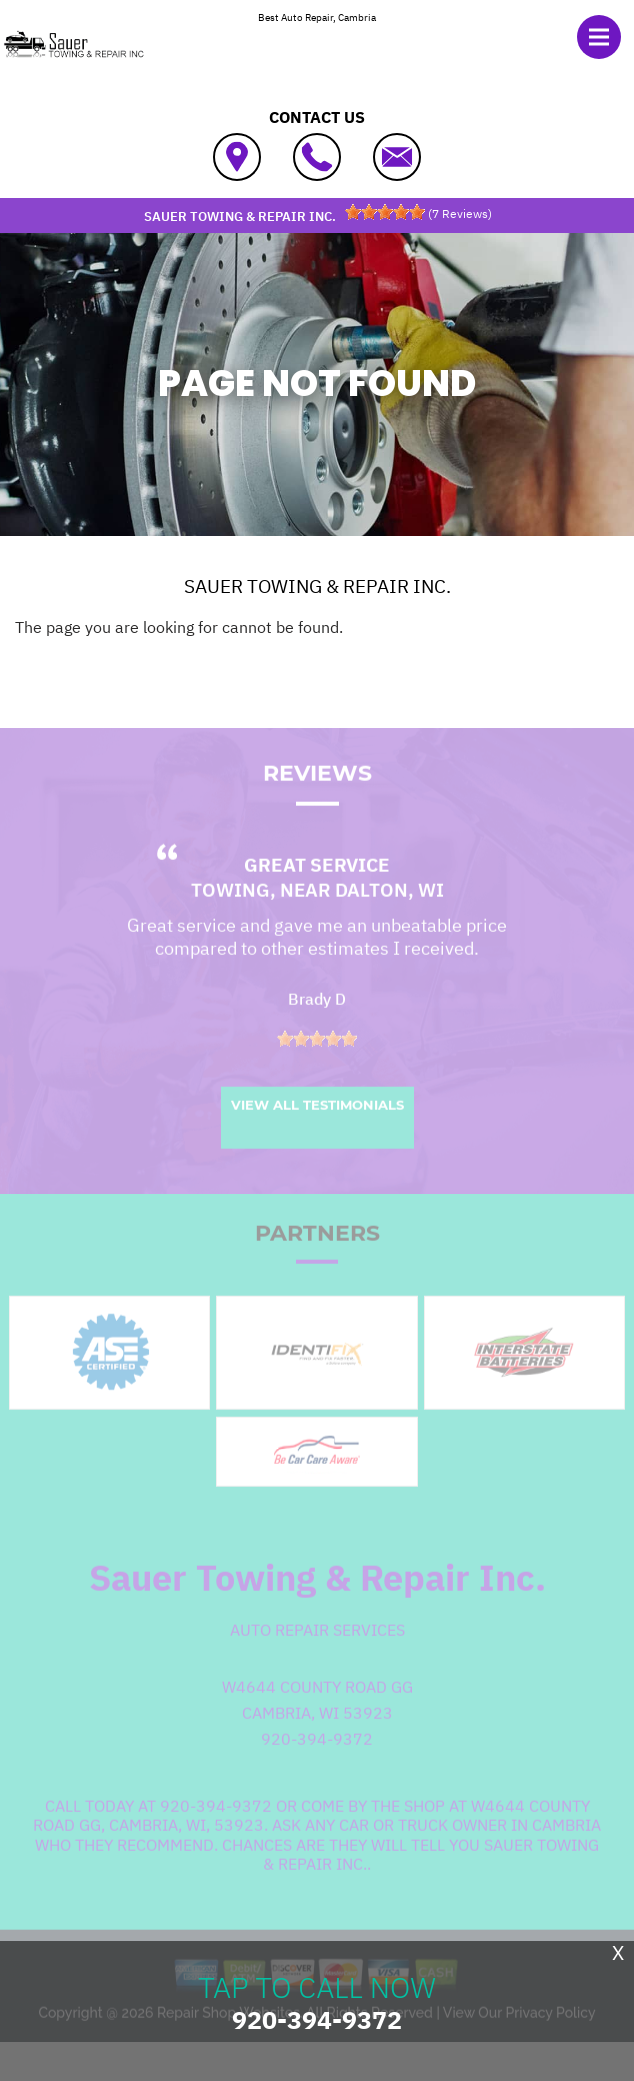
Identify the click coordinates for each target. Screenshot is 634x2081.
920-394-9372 (317, 1767)
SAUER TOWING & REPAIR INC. (317, 586)
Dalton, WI (389, 918)
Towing (230, 918)
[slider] (385, 212)
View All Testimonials (317, 1133)
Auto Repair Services (317, 1658)
